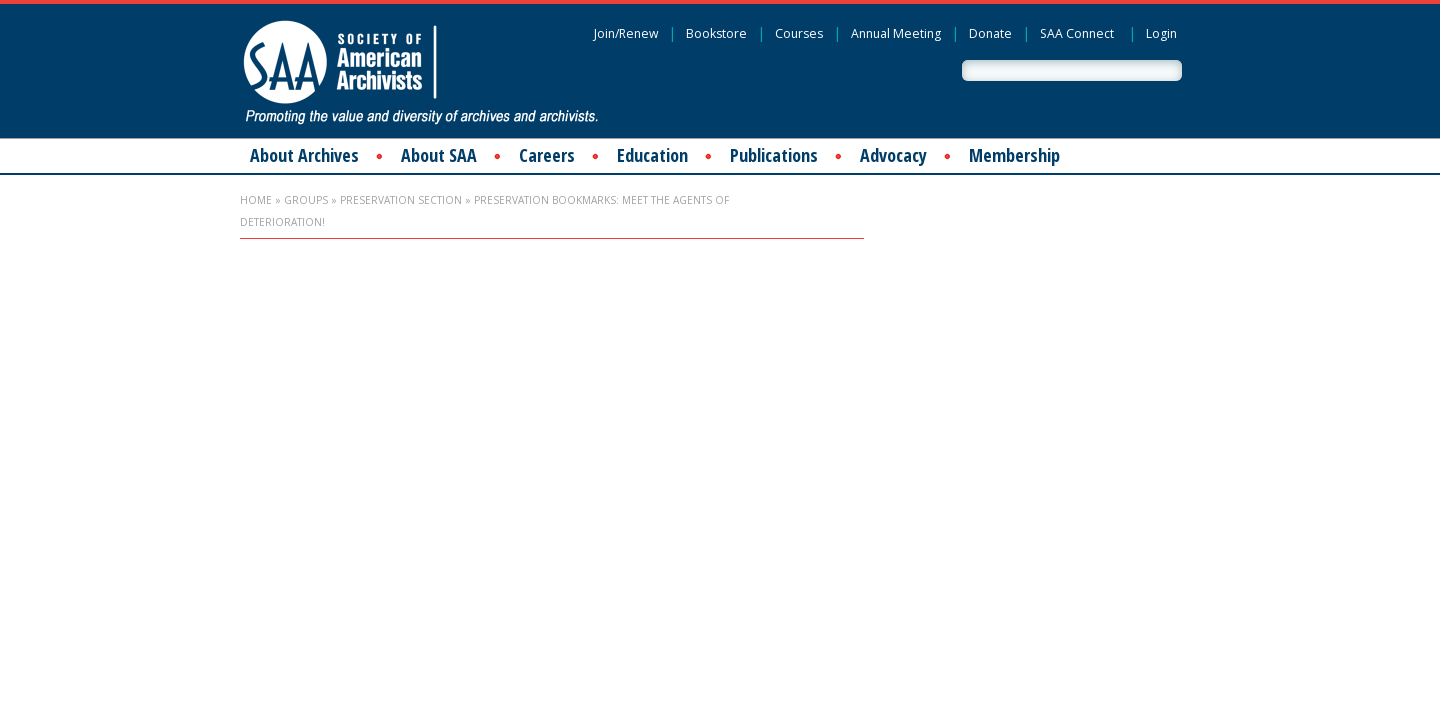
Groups (306, 200)
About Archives (304, 155)
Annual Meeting (896, 33)
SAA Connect (1077, 33)
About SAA (439, 155)
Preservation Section (401, 200)
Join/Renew (626, 33)
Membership (1014, 155)
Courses (799, 33)
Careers (547, 155)
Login (1161, 33)
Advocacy (893, 155)
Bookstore (716, 33)
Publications (774, 155)
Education (652, 155)
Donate (990, 33)
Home (256, 200)
